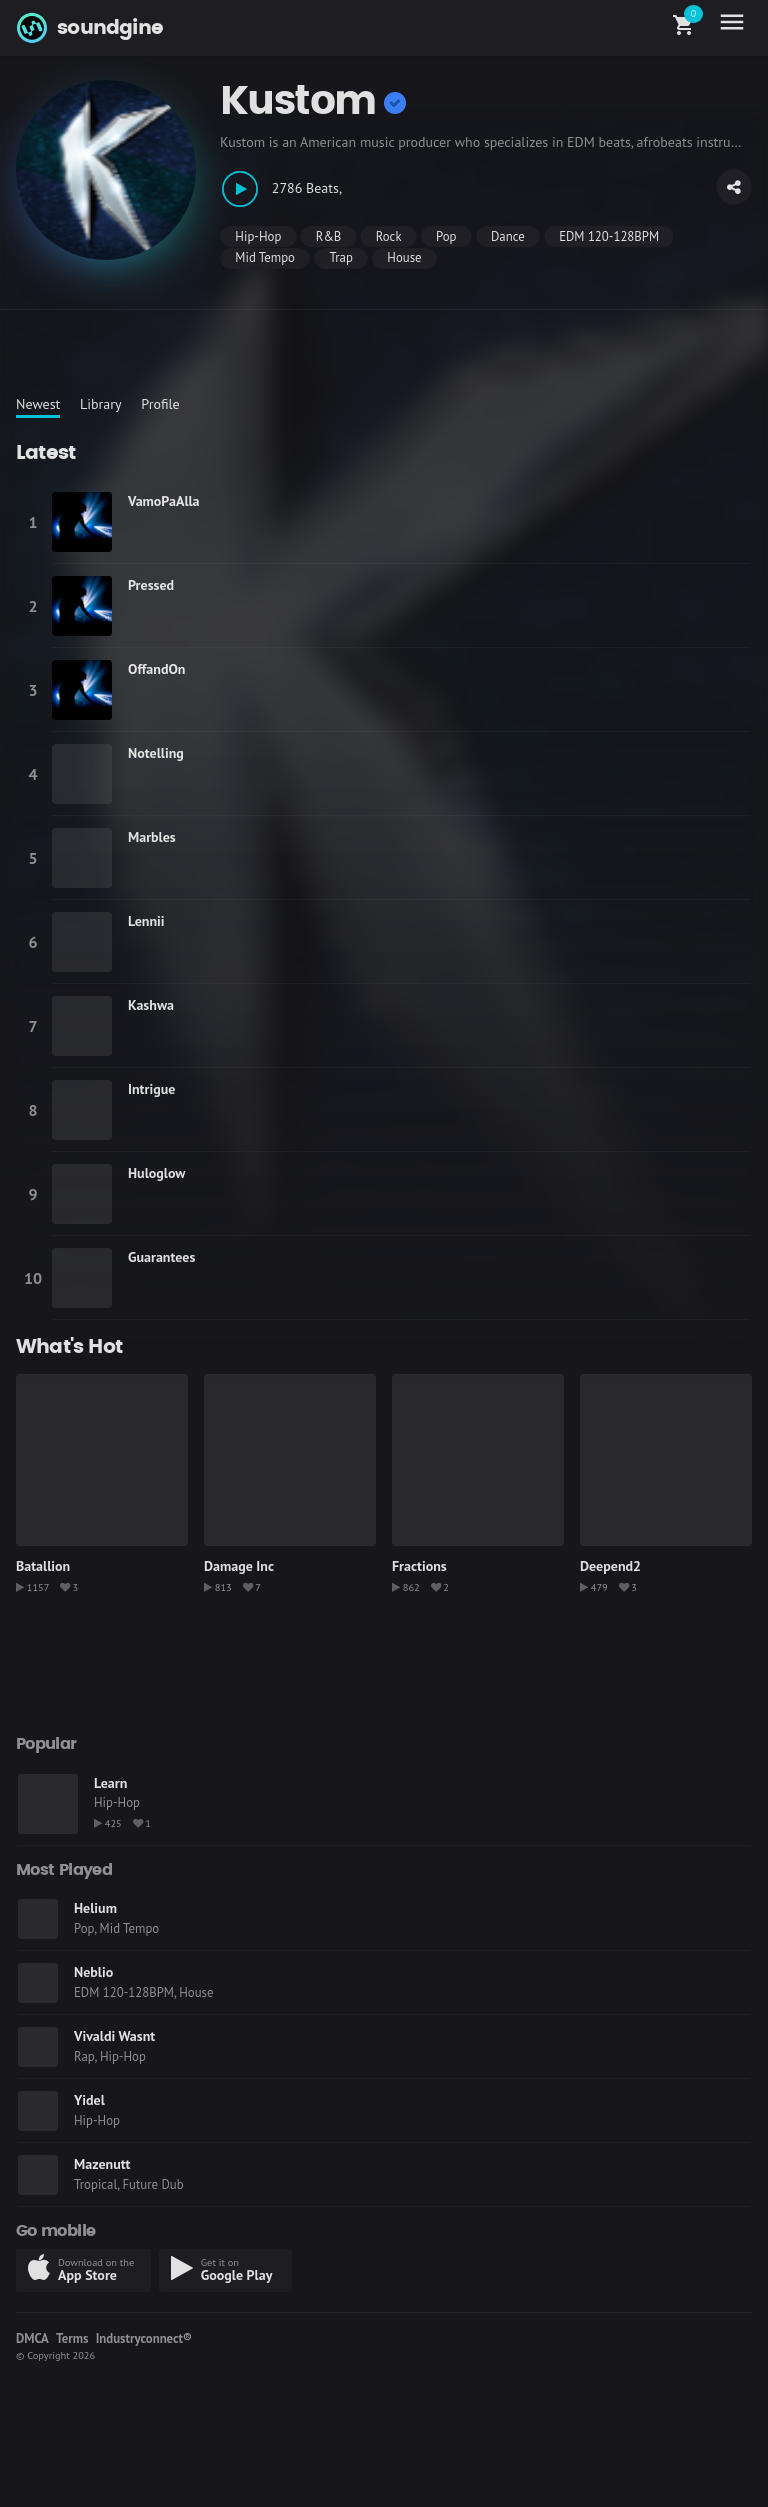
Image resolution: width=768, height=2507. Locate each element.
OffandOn (157, 669)
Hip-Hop (258, 236)
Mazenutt (102, 2164)
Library (101, 404)
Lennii (146, 921)
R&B (329, 236)
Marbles (152, 837)
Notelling (156, 753)
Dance (508, 236)
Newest (38, 404)
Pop (446, 236)
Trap (340, 257)
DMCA (32, 2338)
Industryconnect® (144, 2338)
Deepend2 (610, 1566)
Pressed (151, 585)
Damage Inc (239, 1566)
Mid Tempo (265, 257)
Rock (389, 236)
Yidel (89, 2100)
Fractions (419, 1566)
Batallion (43, 1566)
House (404, 257)
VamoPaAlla (164, 501)
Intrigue (151, 1089)
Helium (95, 1908)
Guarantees (161, 1257)
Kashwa (151, 1005)
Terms (72, 2338)
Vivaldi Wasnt (114, 2036)
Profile (160, 404)
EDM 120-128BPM (609, 236)
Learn (110, 1783)
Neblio (93, 1972)
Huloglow (156, 1173)
